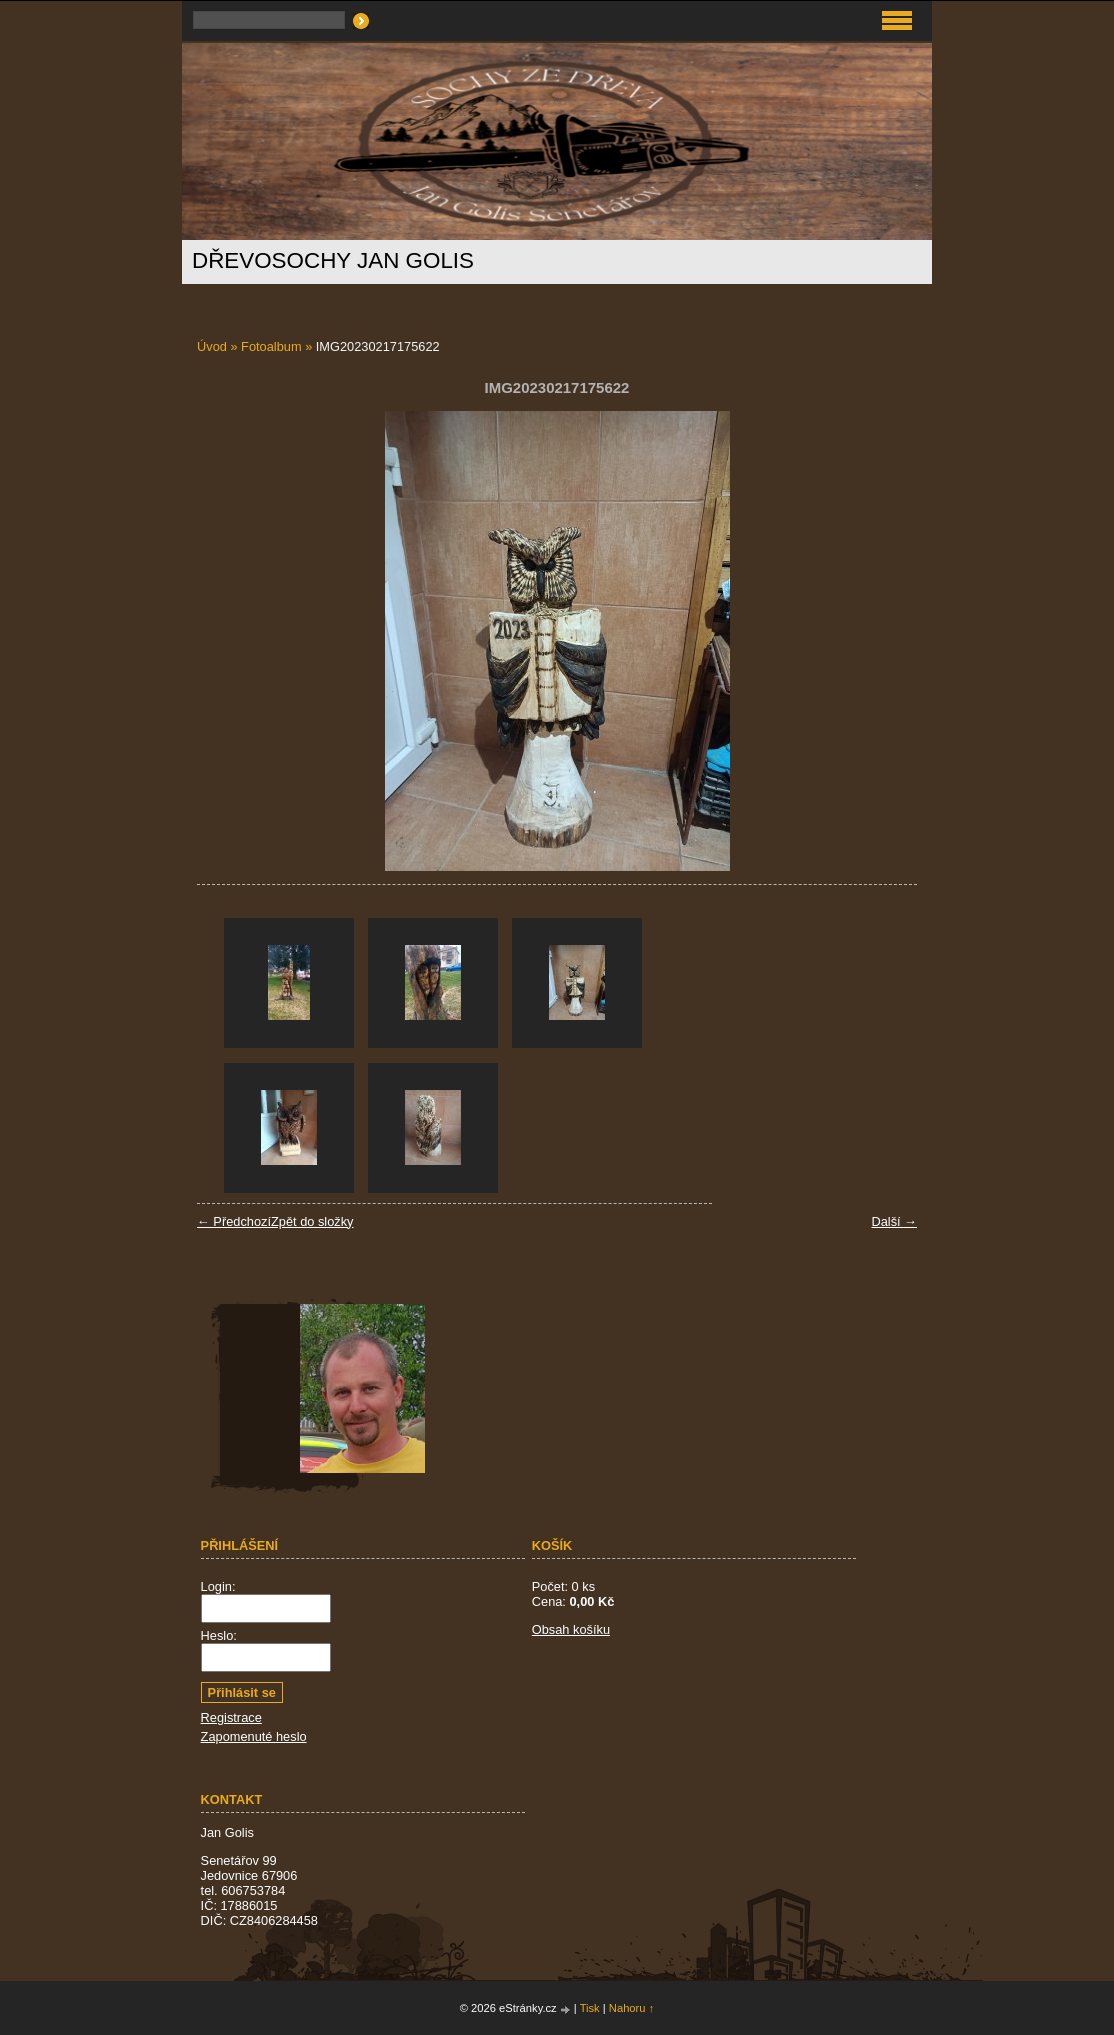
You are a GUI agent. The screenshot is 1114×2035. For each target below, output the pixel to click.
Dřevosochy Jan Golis (333, 260)
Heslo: (219, 1635)
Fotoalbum (271, 346)
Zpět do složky (312, 1221)
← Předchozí (234, 1221)
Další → (894, 1221)
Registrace (231, 1717)
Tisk (590, 2008)
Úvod (212, 346)
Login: (218, 1586)
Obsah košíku (571, 1629)
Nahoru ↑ (631, 2008)
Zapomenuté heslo (254, 1736)
